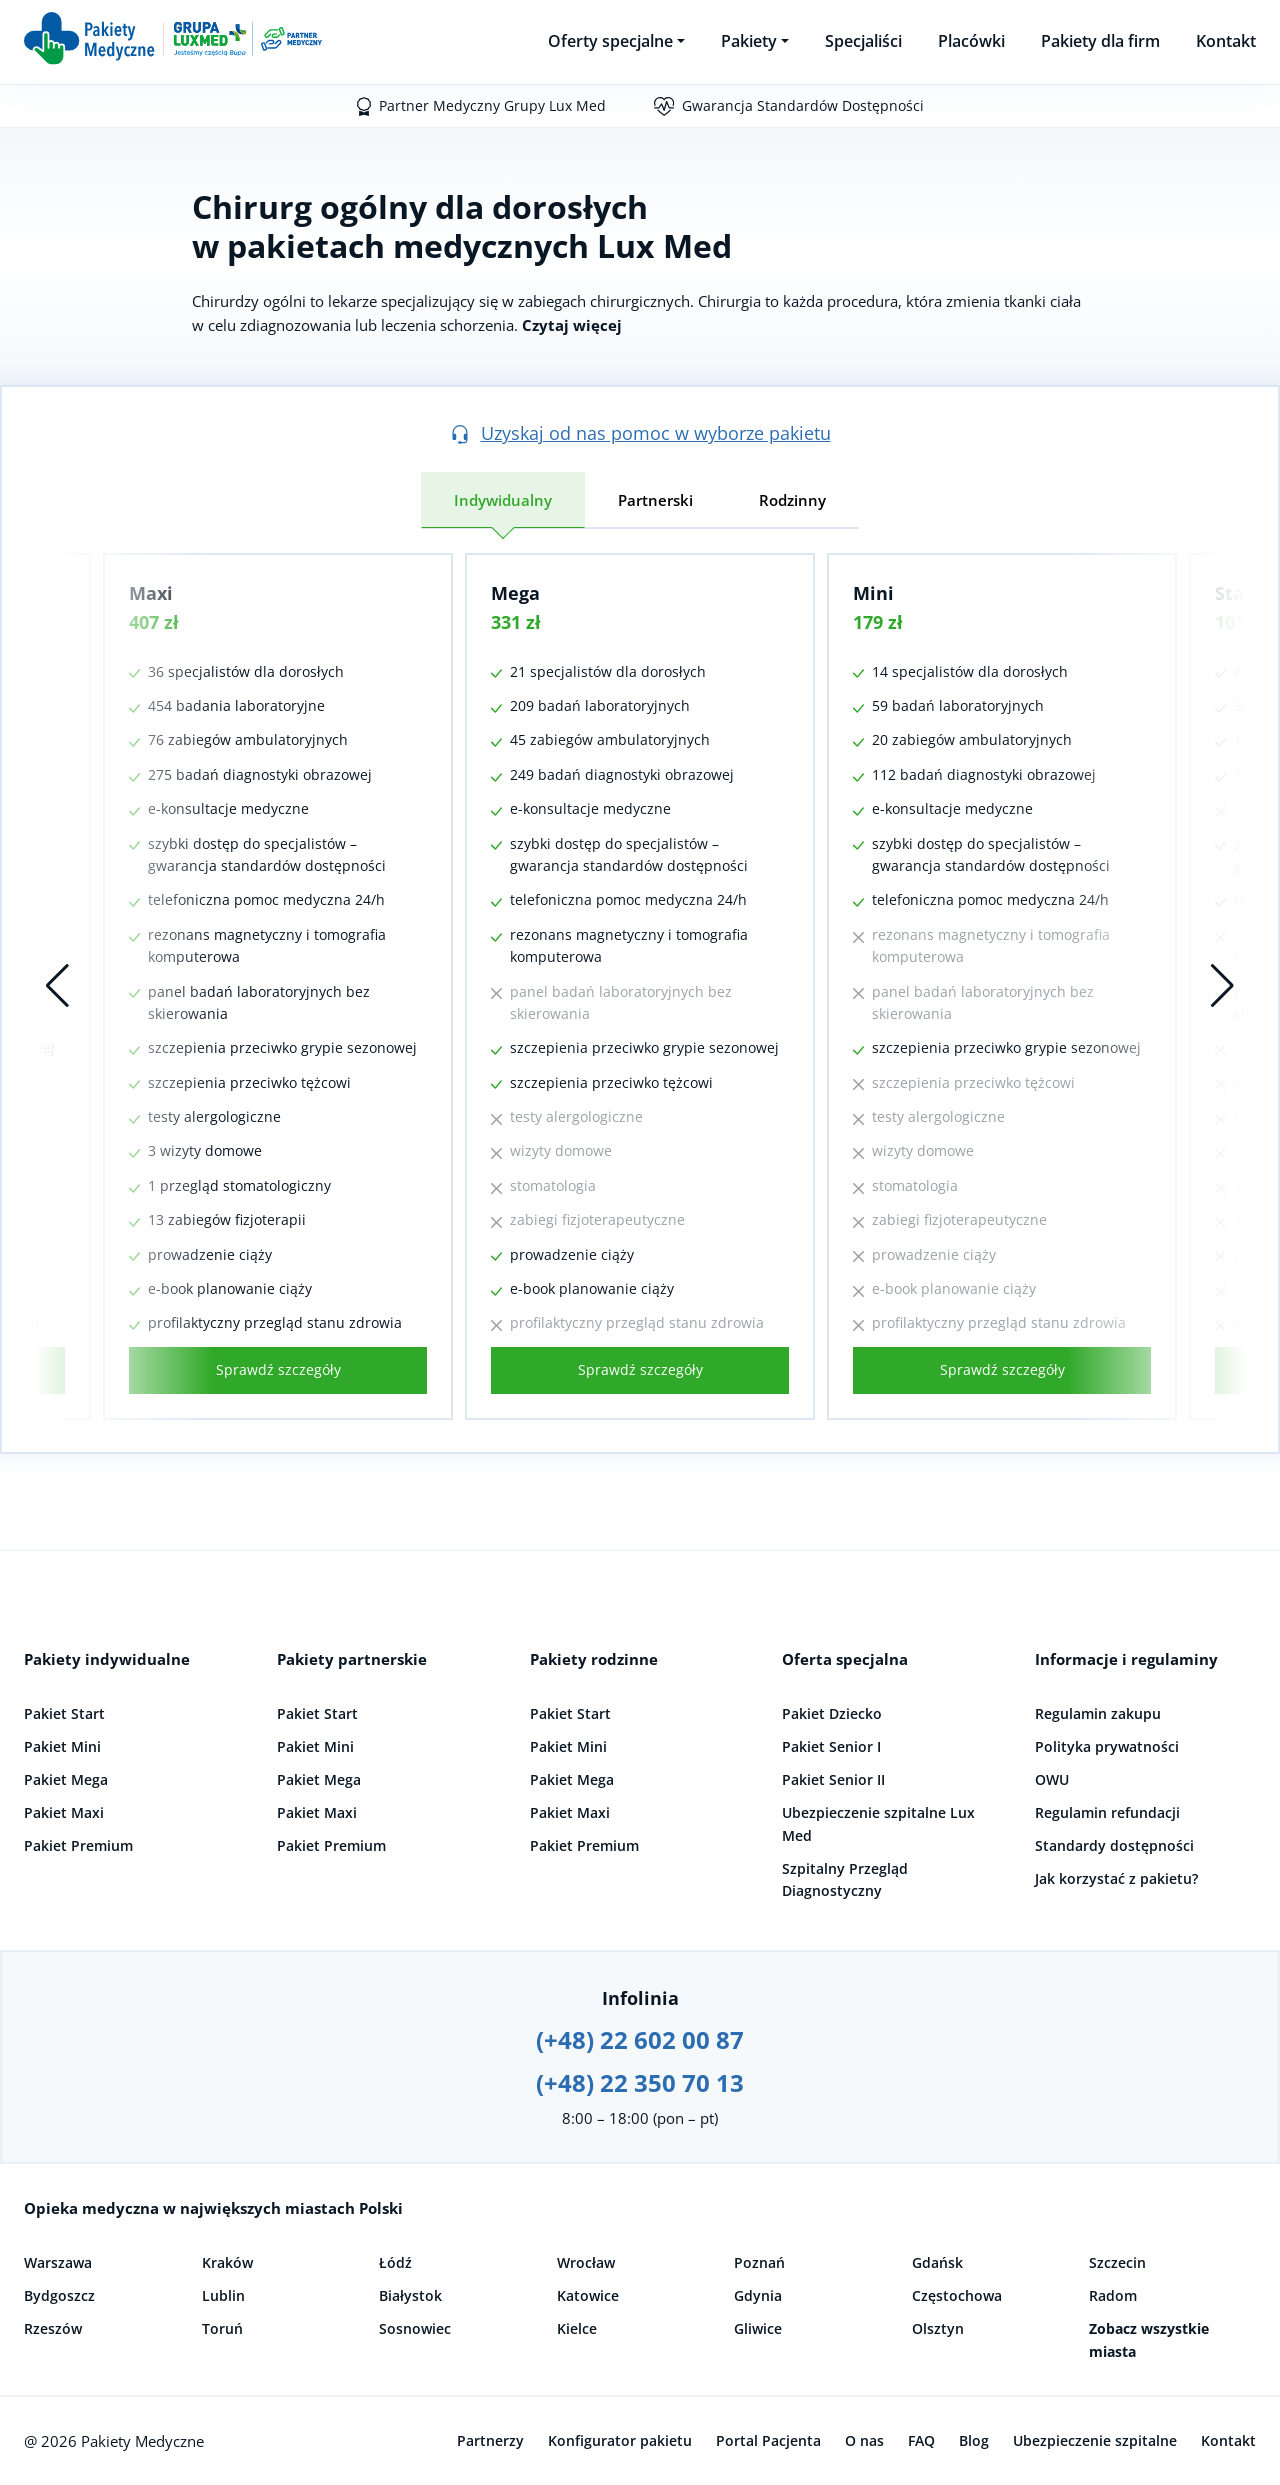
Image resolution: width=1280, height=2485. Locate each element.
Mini (873, 593)
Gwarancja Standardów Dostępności (803, 105)
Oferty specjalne (610, 41)
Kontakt (1226, 41)
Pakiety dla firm (1100, 41)
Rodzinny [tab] (792, 500)
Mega (515, 593)
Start (1237, 593)
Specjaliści (863, 41)
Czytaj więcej (572, 325)
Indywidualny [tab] (503, 500)
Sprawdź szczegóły (278, 1369)
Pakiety (749, 41)
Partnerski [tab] (655, 500)
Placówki (971, 41)
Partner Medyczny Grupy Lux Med (492, 105)
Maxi (151, 593)
